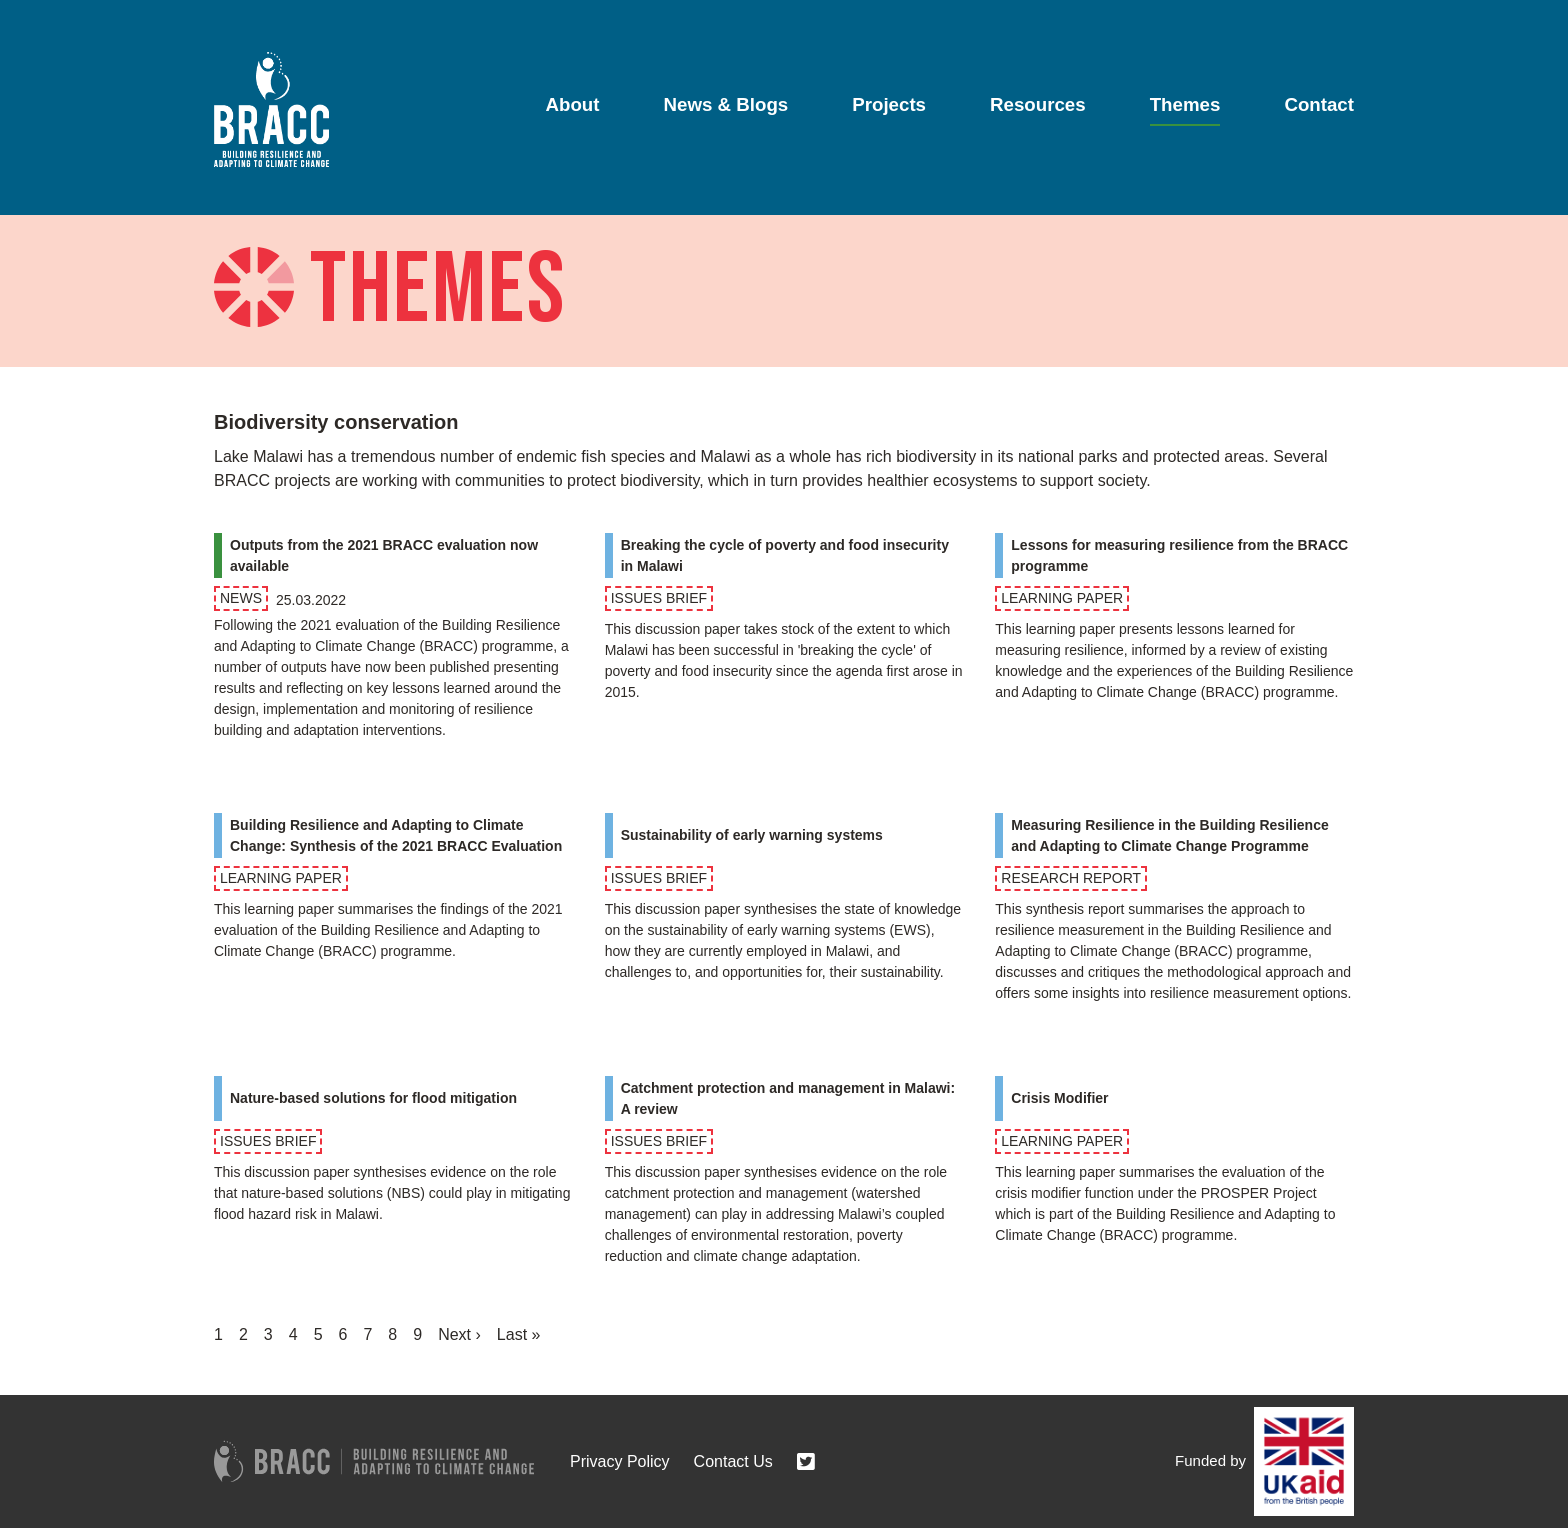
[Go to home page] (271, 109)
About (572, 104)
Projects (889, 104)
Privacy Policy (620, 1461)
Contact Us (733, 1461)
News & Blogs (726, 104)
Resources (1038, 104)
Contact (1319, 104)
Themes (1185, 104)
